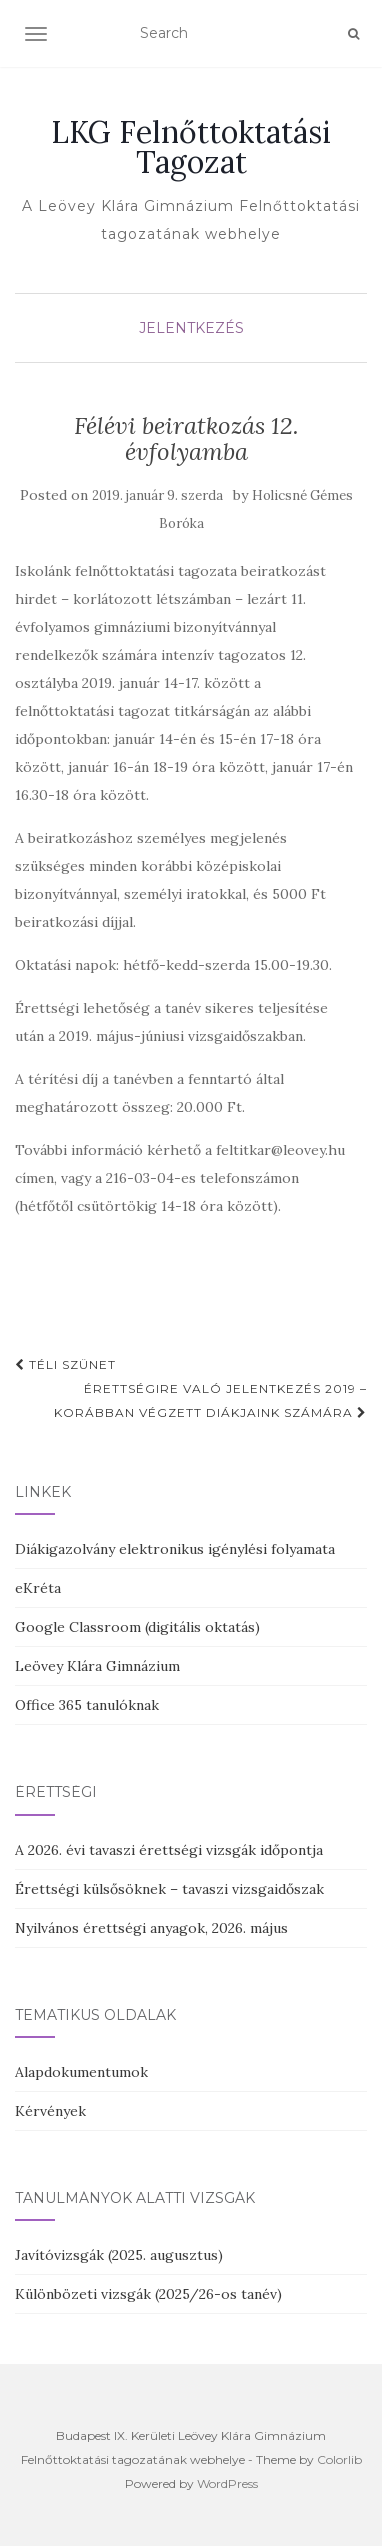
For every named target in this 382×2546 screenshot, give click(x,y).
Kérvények (50, 2111)
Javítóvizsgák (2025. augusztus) (119, 2255)
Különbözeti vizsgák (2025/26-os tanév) (148, 2294)
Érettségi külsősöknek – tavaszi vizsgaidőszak (169, 1889)
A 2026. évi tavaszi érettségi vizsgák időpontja (169, 1850)
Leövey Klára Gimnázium (97, 1666)
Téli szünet (65, 1364)
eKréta (38, 1588)
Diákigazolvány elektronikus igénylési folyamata (175, 1549)
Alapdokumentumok (81, 2072)
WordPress (227, 2483)
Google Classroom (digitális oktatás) (137, 1627)
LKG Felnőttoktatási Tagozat (191, 147)
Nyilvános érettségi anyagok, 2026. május (151, 1928)
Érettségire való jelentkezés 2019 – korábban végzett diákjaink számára (210, 1400)
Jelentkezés (191, 328)
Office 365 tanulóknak (87, 1705)
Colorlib (339, 2459)
